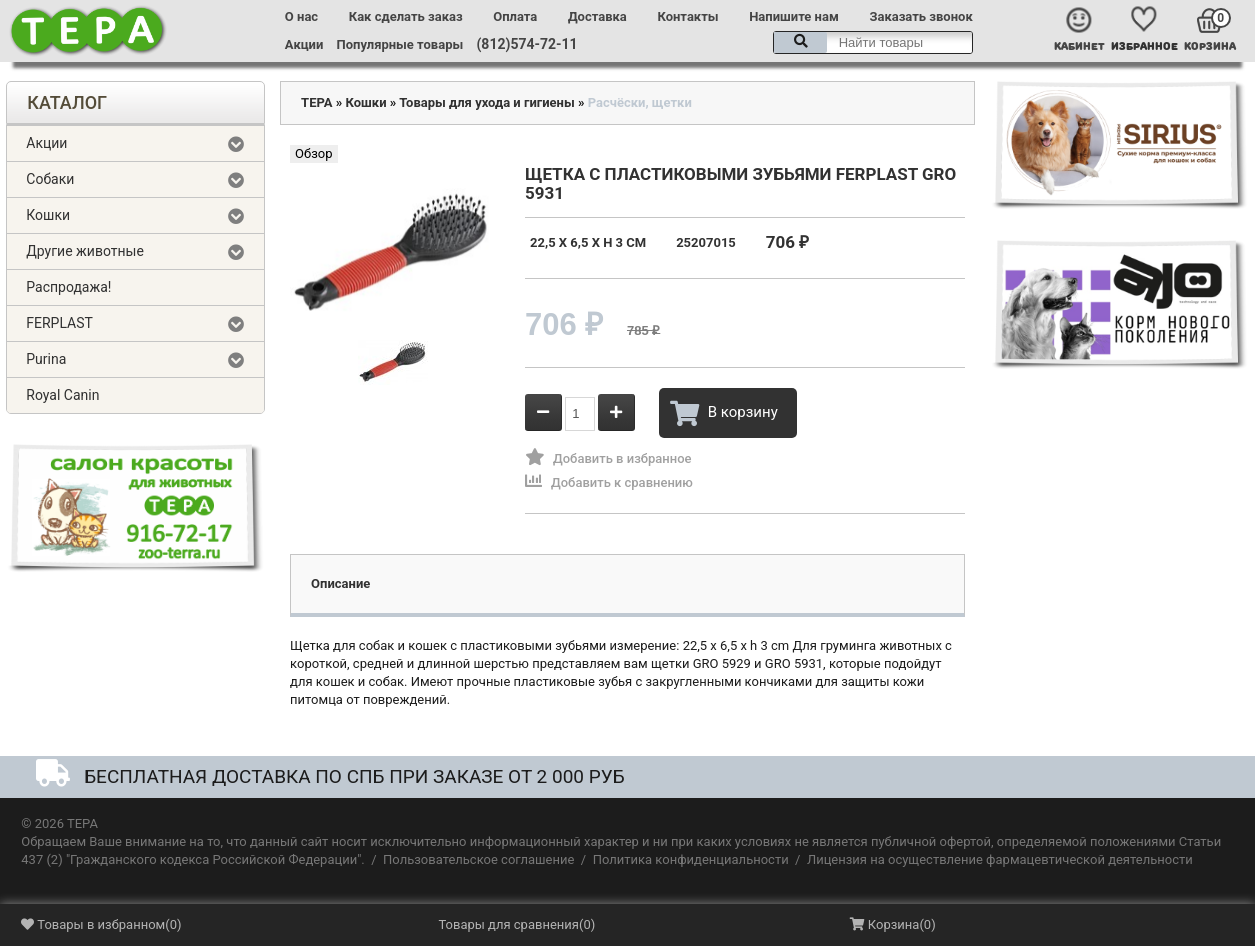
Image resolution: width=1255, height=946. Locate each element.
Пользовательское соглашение (478, 859)
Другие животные (85, 251)
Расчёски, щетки (640, 102)
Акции (304, 44)
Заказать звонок (920, 16)
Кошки (48, 215)
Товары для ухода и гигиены (487, 102)
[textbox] (873, 42)
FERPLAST (59, 323)
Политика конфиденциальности (691, 859)
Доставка (597, 16)
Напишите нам (794, 16)
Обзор (313, 153)
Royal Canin (62, 395)
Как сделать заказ (406, 16)
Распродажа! (68, 287)
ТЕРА (316, 102)
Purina (46, 359)
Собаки (50, 179)
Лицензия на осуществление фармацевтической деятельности (1000, 859)
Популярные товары (400, 44)
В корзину (724, 413)
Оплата (515, 16)
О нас (301, 16)
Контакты (687, 16)
